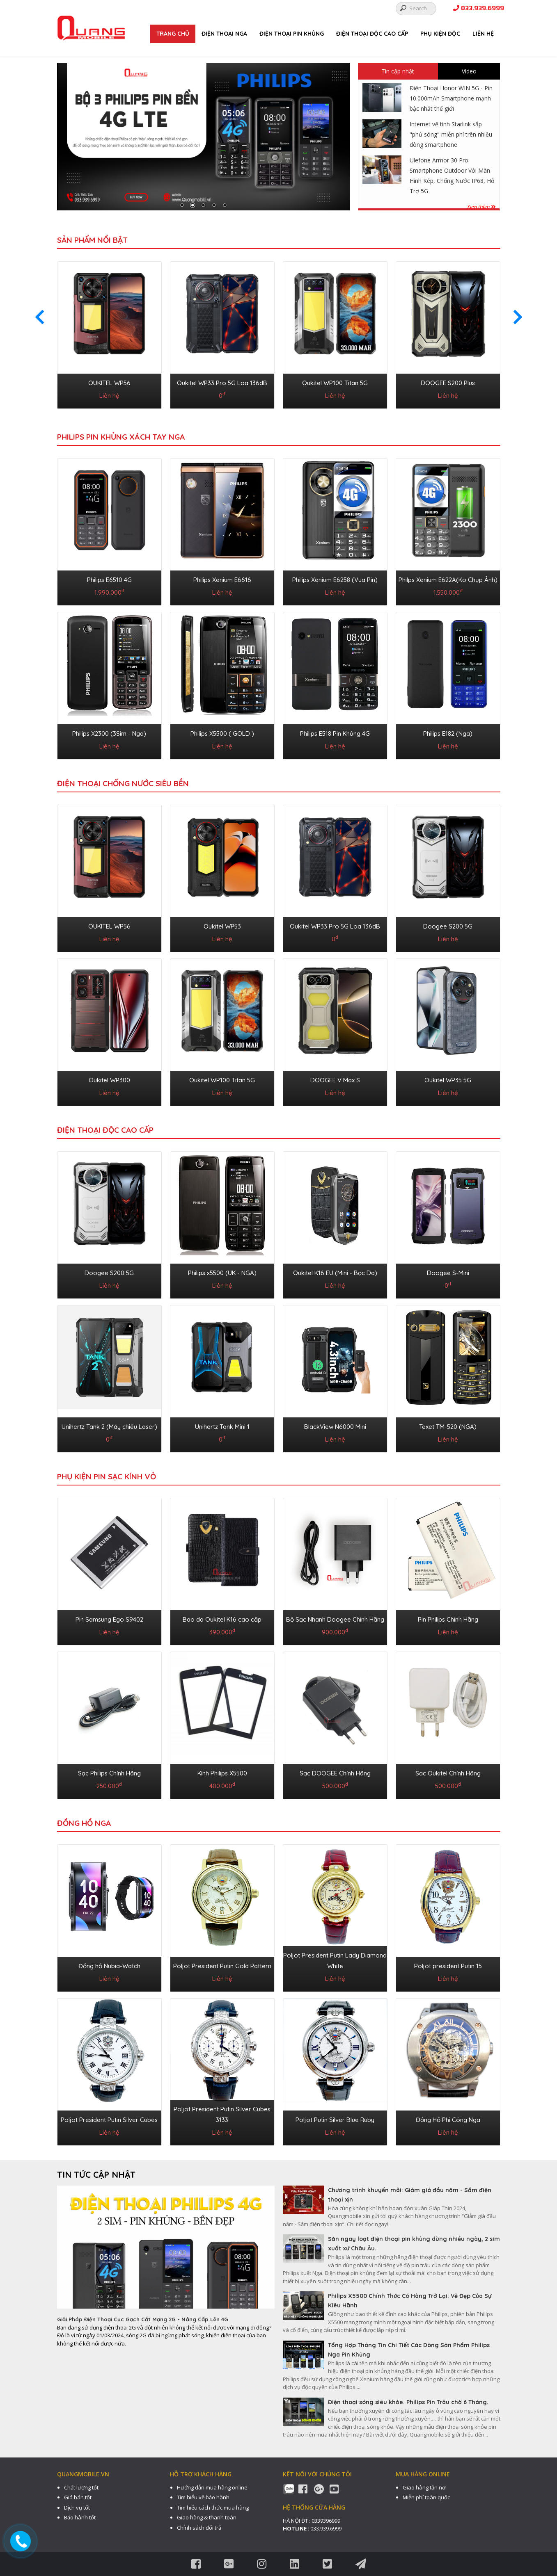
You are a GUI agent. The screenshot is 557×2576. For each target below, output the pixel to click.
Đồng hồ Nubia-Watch (109, 1966)
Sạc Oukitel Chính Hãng (448, 1773)
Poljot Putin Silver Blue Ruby (335, 2120)
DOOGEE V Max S (335, 1080)
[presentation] (39, 317)
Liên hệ (483, 33)
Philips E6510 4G (109, 580)
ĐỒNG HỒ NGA (84, 1823)
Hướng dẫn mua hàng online (212, 2487)
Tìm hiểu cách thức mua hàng (213, 2507)
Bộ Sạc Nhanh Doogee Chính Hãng (335, 1619)
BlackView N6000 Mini (335, 1427)
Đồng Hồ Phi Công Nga (448, 2120)
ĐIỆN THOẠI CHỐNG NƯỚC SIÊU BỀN (123, 783)
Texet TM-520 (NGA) (448, 1427)
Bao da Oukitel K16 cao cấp (222, 1619)
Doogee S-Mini (448, 1273)
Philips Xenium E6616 (222, 580)
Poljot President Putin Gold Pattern (222, 1966)
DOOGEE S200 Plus (448, 383)
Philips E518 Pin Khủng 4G (335, 733)
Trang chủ (172, 33)
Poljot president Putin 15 (448, 1966)
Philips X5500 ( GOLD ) (222, 733)
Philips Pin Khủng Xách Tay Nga (121, 437)
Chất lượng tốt (81, 2487)
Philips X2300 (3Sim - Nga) (109, 733)
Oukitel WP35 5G (447, 1080)
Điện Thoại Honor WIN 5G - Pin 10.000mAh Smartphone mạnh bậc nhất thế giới (451, 98)
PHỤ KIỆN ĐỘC (440, 33)
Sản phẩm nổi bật (92, 240)
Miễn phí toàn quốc (426, 2497)
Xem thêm (481, 206)
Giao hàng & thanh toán (206, 2517)
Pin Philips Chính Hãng (448, 1619)
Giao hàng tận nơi (425, 2487)
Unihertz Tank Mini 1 (222, 1427)
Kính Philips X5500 (222, 1773)
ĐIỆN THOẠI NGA (224, 33)
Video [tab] (469, 71)
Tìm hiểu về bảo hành (203, 2497)
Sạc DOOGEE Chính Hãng (335, 1773)
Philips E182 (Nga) (447, 733)
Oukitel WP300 (109, 1080)
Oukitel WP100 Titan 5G (335, 383)
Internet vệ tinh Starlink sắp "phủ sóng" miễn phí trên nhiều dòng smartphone (451, 134)
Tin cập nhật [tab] (397, 71)
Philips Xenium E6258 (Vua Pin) (335, 580)
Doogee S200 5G (447, 926)
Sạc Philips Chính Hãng (109, 1773)
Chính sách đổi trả (199, 2527)
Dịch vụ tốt (77, 2507)
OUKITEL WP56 (109, 383)
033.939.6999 (478, 8)
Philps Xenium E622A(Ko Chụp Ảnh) (448, 580)
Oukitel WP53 (222, 926)
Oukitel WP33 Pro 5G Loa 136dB (222, 383)
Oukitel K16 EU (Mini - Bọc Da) (335, 1273)
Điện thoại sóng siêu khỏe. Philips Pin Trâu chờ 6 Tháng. (408, 2402)
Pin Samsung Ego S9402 (109, 1619)
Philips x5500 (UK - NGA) (222, 1273)
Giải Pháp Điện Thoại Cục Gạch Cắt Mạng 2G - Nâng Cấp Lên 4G (142, 2319)
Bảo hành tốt (80, 2517)
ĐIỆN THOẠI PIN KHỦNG (291, 33)
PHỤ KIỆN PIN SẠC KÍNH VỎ (106, 1476)
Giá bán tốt (78, 2497)
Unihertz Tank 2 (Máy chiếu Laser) (109, 1427)
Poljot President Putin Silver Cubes (109, 2120)
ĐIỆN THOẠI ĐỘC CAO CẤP (372, 33)
